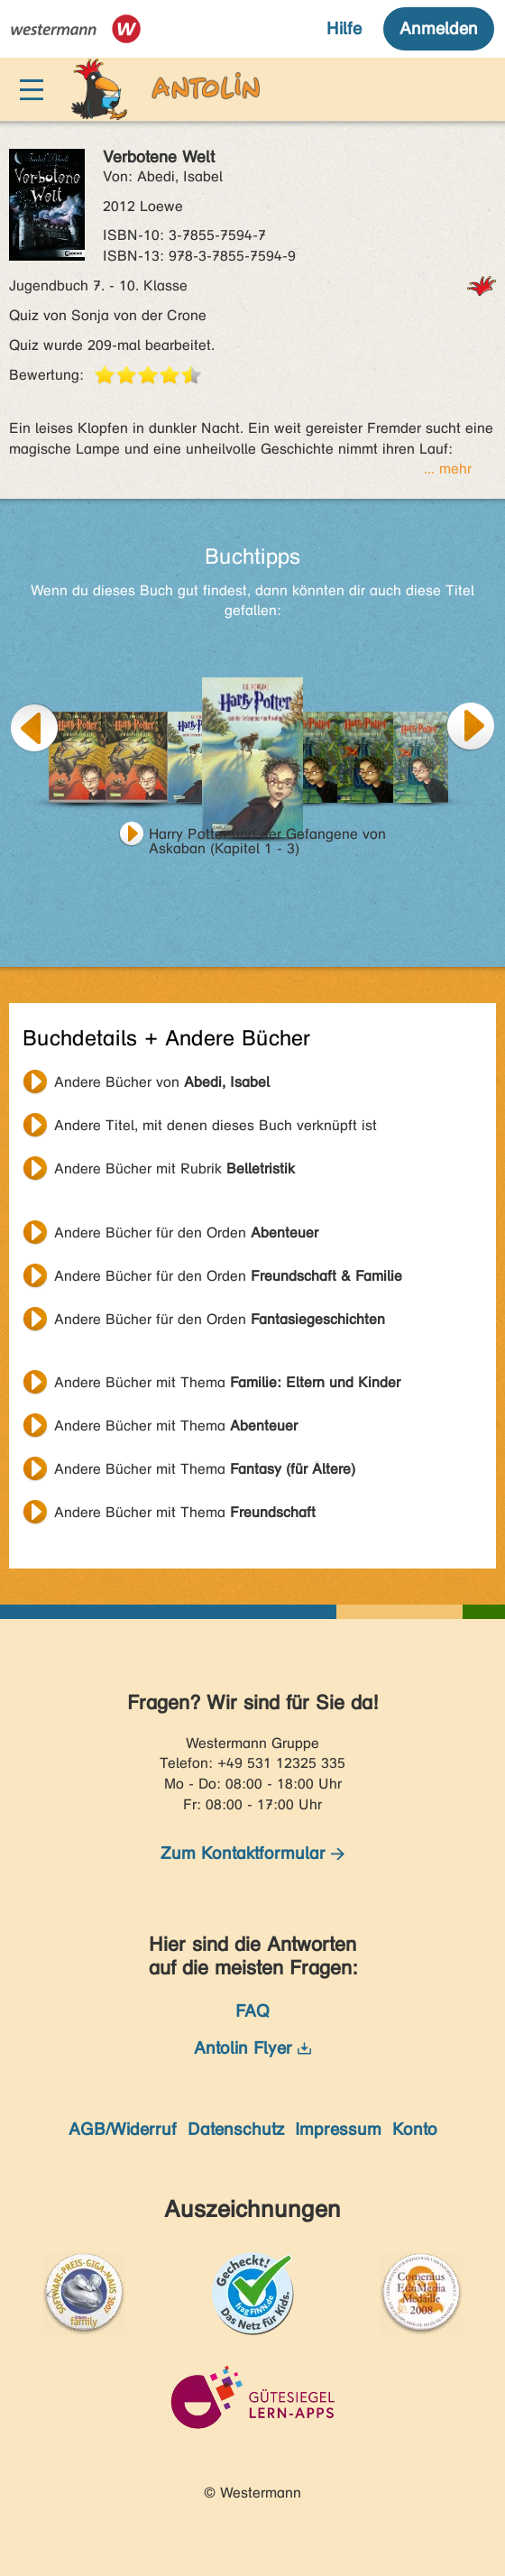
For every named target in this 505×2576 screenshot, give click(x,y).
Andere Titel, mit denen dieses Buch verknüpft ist (215, 1125)
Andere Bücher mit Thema (227, 1382)
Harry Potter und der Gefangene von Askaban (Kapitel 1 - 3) (267, 836)
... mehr (448, 468)
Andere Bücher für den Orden (186, 1232)
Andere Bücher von (162, 1081)
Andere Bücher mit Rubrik (174, 1168)
